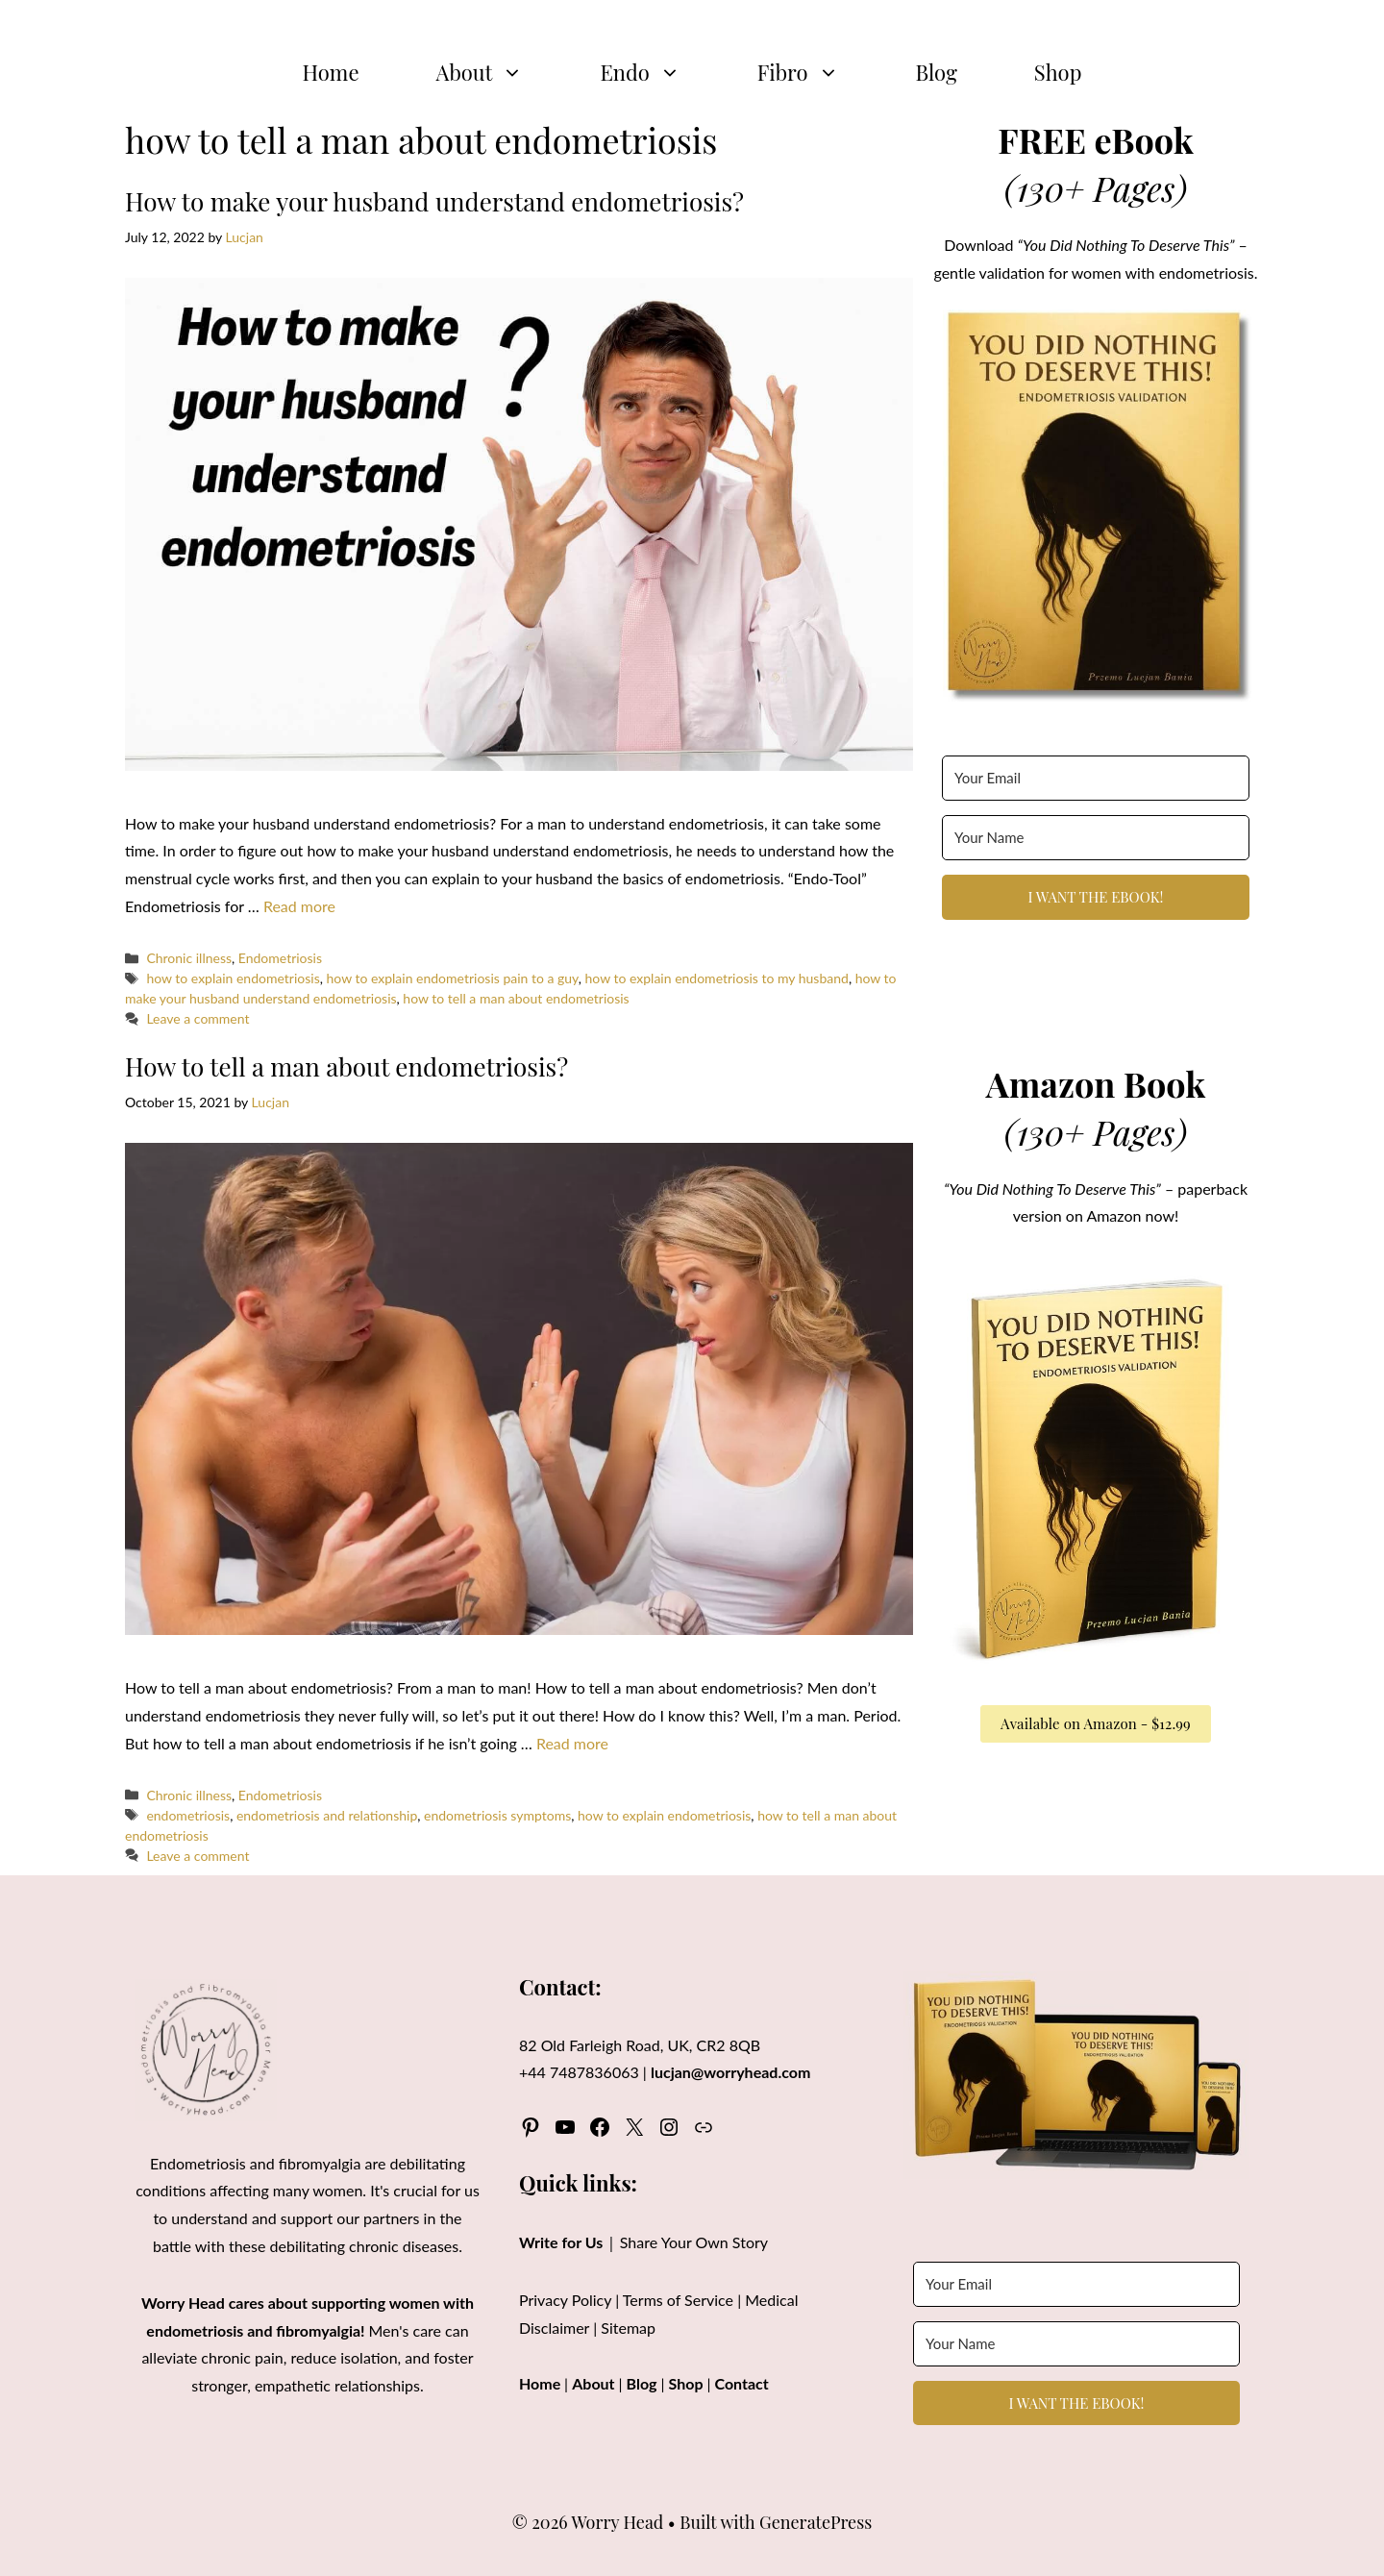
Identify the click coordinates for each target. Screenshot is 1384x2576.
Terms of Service (678, 2300)
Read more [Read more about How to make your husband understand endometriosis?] (299, 906)
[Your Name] (1095, 837)
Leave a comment (197, 1018)
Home (331, 72)
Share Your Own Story (694, 2242)
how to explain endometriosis (232, 978)
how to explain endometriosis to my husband (717, 978)
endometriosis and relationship (326, 1815)
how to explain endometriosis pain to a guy (452, 978)
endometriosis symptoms (497, 1815)
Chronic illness (189, 958)
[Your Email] (1095, 778)
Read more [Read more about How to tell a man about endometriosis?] (572, 1743)
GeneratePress (815, 2522)
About (499, 72)
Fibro (817, 72)
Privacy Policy (565, 2300)
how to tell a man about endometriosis (516, 998)
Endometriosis (280, 958)
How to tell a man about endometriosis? (346, 1066)
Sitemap (628, 2327)
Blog (936, 72)
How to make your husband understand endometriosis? (434, 201)
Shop (1058, 72)
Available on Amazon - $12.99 (1096, 1723)
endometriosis (188, 1815)
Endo (659, 72)
